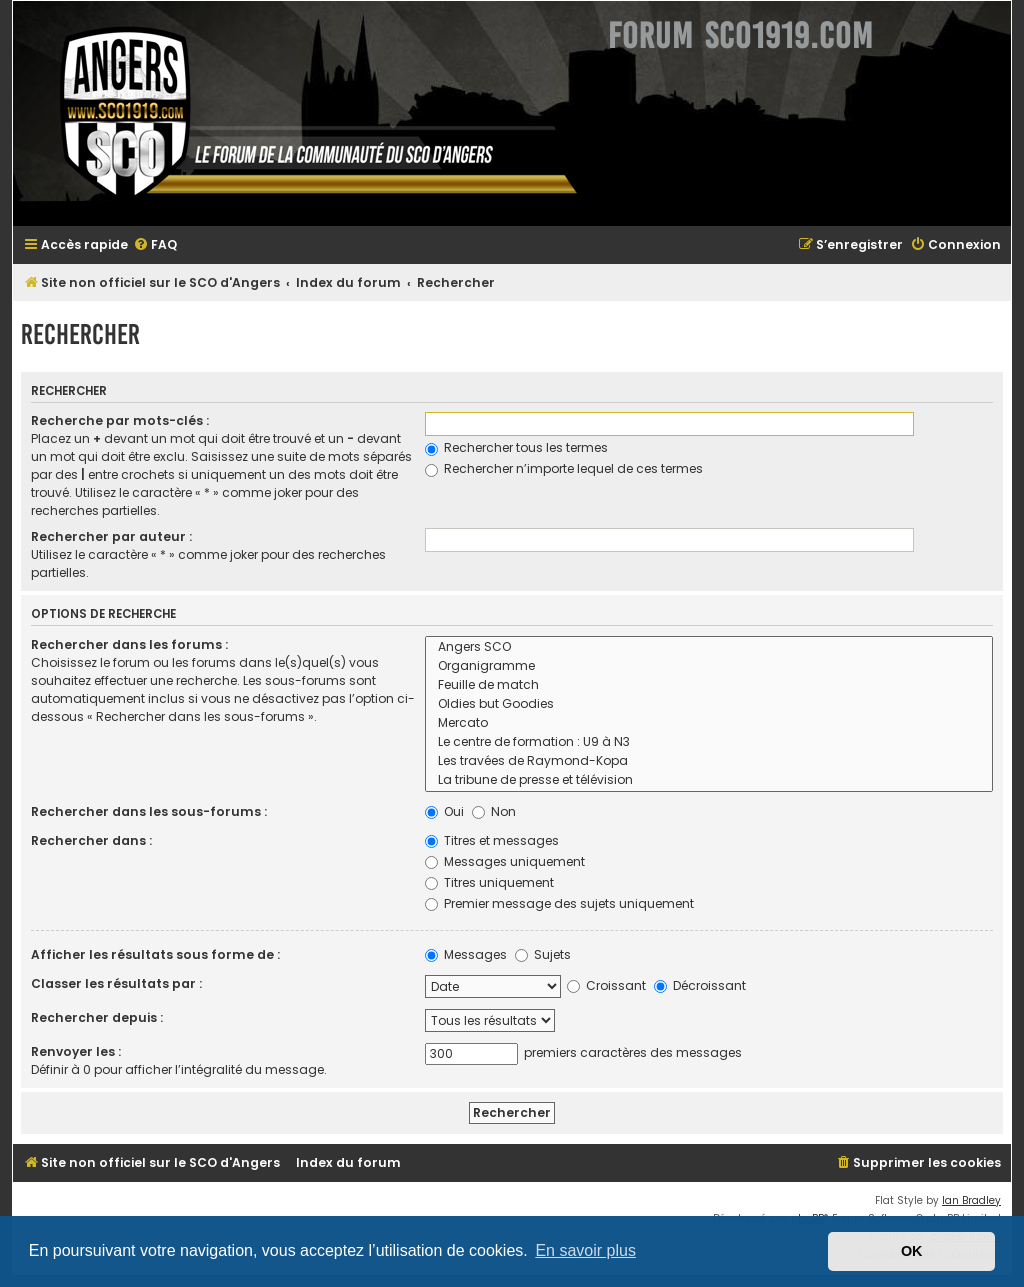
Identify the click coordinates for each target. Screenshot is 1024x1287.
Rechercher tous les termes (516, 447)
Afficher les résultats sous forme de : (155, 954)
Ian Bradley (971, 1200)
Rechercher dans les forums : (129, 644)
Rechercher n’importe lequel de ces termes (564, 468)
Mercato (709, 723)
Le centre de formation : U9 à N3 (709, 742)
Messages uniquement (505, 861)
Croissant (606, 985)
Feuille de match (709, 685)
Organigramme (709, 666)
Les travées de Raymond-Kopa (709, 761)
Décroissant (700, 985)
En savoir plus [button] (585, 1250)
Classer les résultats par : (116, 983)
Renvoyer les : (76, 1051)
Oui (444, 811)
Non (494, 811)
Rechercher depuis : (97, 1017)
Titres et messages (492, 840)
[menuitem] (155, 245)
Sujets (543, 954)
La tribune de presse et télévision (709, 780)
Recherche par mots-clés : (120, 420)
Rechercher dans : (91, 840)
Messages (466, 954)
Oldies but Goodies (709, 704)
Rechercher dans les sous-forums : (149, 811)
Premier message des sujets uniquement (559, 903)
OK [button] (912, 1251)
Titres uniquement (489, 882)
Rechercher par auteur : (111, 536)
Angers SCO (709, 647)
